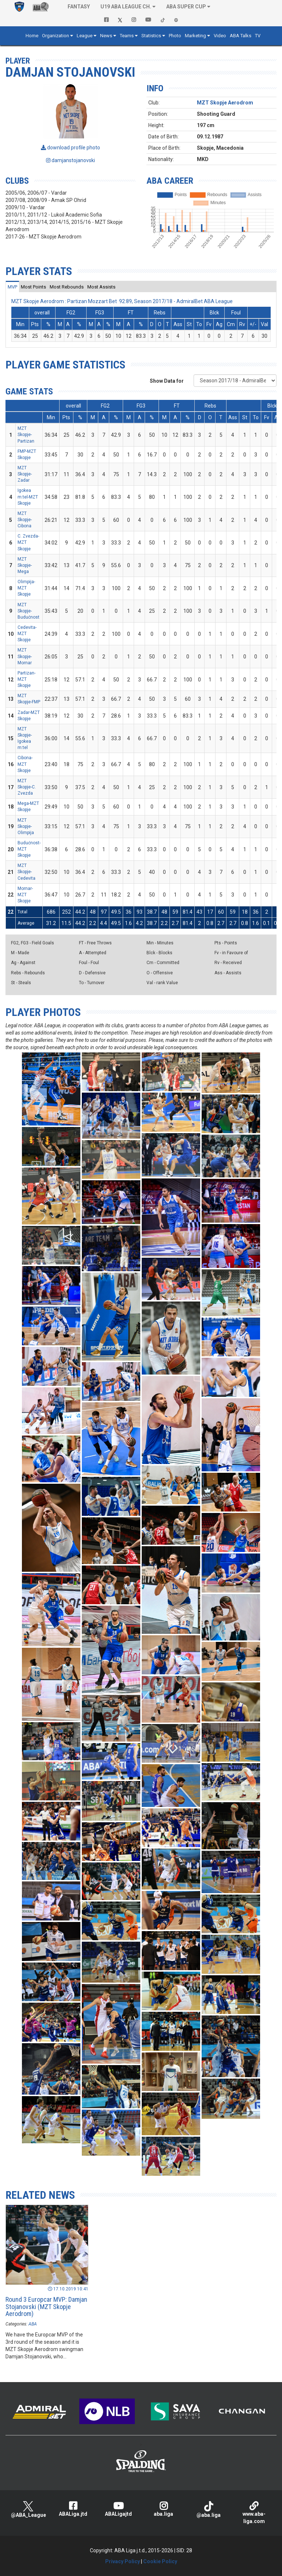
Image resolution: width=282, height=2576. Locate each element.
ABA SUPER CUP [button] (186, 6)
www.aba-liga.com (254, 2512)
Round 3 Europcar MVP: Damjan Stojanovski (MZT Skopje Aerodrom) (46, 2307)
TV (257, 35)
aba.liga (163, 2509)
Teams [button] (127, 35)
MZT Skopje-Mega (25, 565)
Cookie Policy (160, 2561)
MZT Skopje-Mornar (25, 656)
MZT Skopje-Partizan (26, 434)
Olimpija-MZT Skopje (26, 588)
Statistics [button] (151, 35)
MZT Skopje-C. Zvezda (27, 787)
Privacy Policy (122, 2561)
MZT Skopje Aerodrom (225, 103)
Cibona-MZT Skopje (25, 764)
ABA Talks (240, 35)
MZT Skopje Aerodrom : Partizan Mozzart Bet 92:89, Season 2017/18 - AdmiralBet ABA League (122, 301)
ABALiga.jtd (73, 2509)
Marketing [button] (195, 35)
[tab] (12, 287)
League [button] (84, 35)
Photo (175, 35)
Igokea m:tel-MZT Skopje (28, 496)
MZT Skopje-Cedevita (26, 871)
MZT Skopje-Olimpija (26, 826)
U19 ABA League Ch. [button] (125, 6)
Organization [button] (55, 35)
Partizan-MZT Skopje (26, 679)
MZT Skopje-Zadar (25, 474)
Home (32, 35)
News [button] (106, 35)
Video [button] (220, 35)
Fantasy (79, 6)
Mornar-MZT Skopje (25, 894)
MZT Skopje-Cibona (25, 519)
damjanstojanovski (70, 160)
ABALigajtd (118, 2509)
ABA (32, 2324)
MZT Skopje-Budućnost (28, 611)
